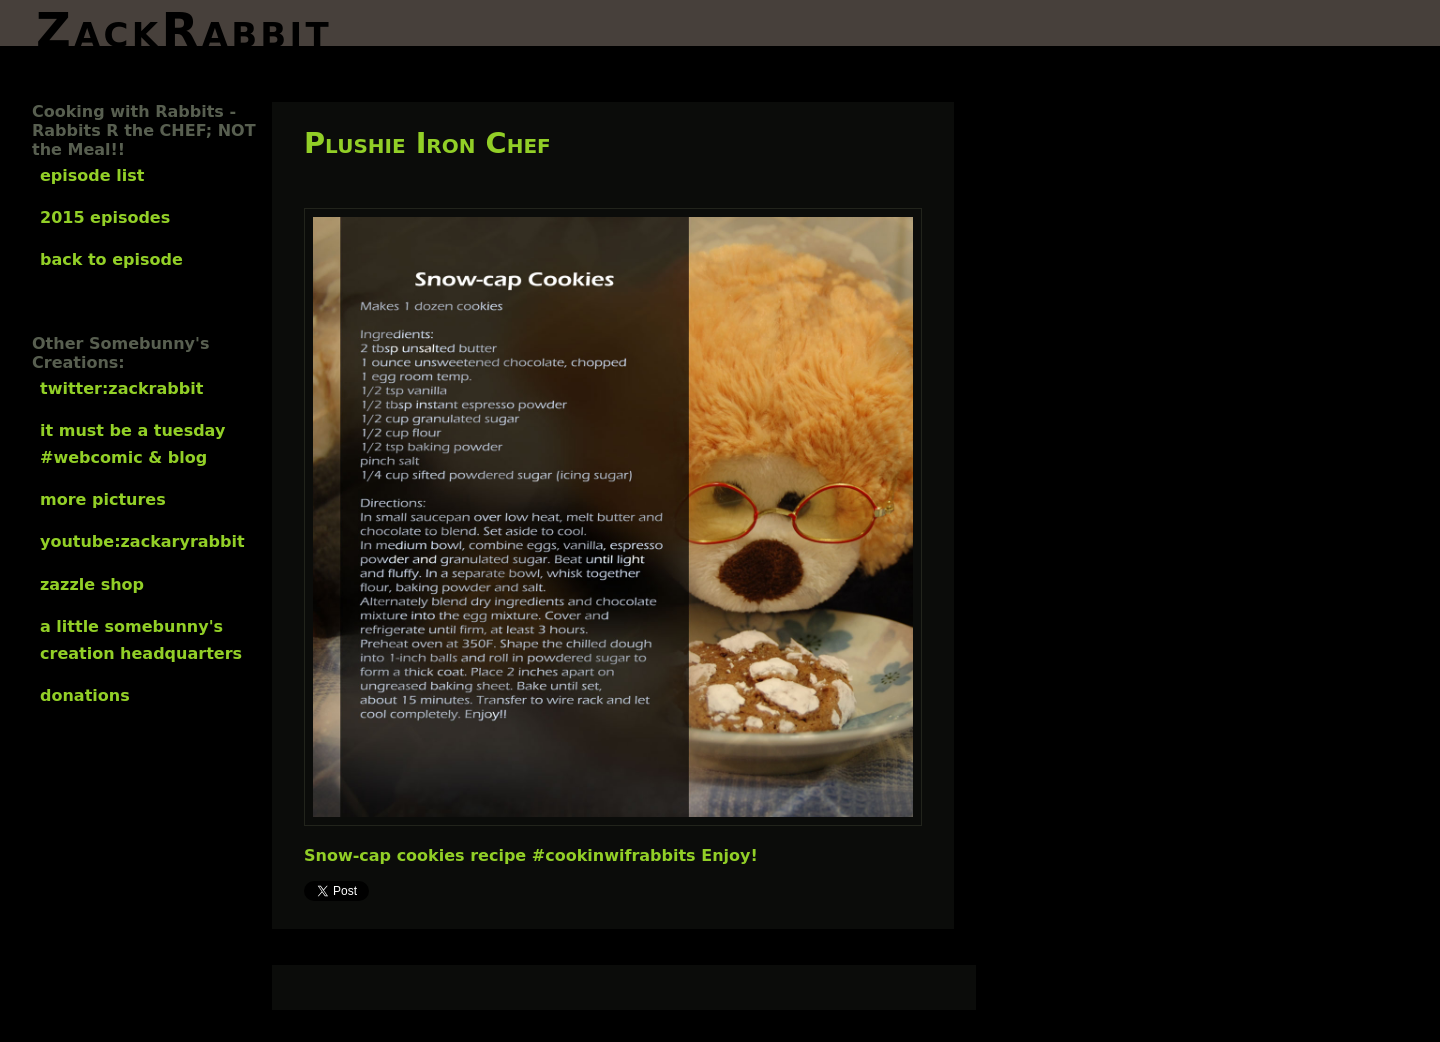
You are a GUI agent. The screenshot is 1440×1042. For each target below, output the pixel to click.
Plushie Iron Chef (427, 143)
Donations (85, 695)
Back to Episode (111, 259)
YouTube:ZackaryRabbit (142, 541)
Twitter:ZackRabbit (121, 388)
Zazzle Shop (92, 584)
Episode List (92, 175)
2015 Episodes (105, 217)
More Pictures (103, 499)
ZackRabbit (184, 24)
